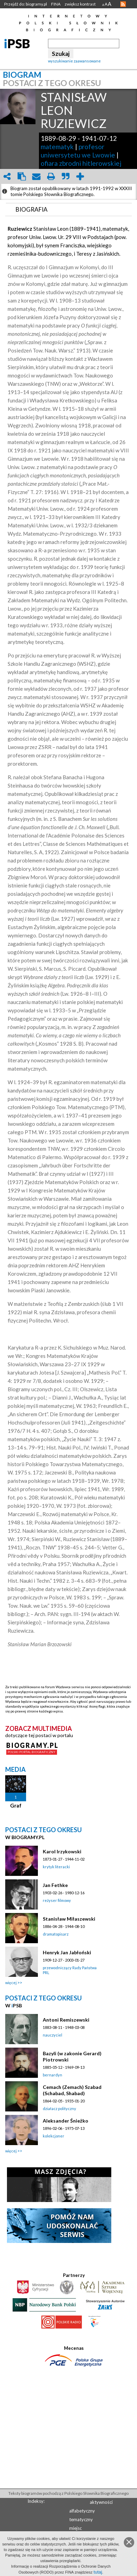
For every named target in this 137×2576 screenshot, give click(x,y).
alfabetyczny (82, 2511)
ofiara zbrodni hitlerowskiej (81, 163)
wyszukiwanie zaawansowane (74, 61)
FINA (56, 4)
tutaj (98, 2572)
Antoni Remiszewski (66, 2020)
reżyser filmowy (57, 1900)
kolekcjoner (53, 2136)
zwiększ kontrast (80, 4)
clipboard (21, 176)
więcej (11, 1982)
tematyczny (81, 2519)
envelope (36, 176)
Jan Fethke (55, 1885)
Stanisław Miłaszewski (69, 1919)
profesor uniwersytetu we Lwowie (78, 151)
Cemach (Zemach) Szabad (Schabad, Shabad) (72, 2090)
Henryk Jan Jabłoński (67, 1952)
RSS (123, 4)
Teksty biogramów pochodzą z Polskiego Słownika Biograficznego (68, 2493)
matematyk (57, 147)
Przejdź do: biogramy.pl (25, 4)
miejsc (75, 2528)
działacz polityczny (59, 2108)
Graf (16, 1805)
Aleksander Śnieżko (65, 2121)
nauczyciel (52, 2035)
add (79, 176)
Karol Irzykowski (62, 1851)
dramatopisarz (55, 1934)
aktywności (101, 2502)
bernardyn (52, 2075)
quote (65, 176)
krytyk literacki (56, 1866)
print (50, 176)
